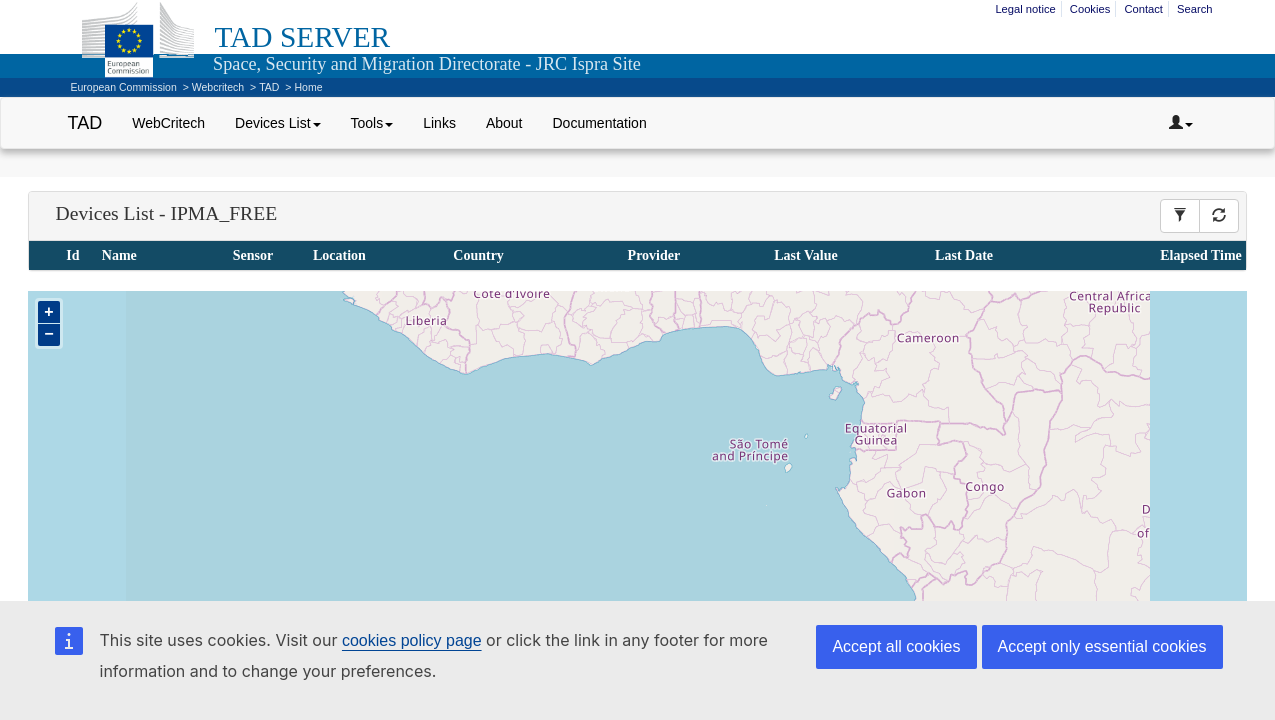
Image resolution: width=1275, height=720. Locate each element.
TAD (269, 87)
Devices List (277, 123)
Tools (372, 123)
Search (1194, 9)
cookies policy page (412, 640)
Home (308, 87)
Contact (1143, 9)
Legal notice (1025, 9)
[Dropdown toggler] (1181, 123)
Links (439, 123)
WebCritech (168, 123)
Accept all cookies (896, 646)
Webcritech (218, 87)
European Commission (124, 87)
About (504, 123)
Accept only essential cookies (1102, 646)
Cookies (1090, 9)
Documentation (600, 123)
